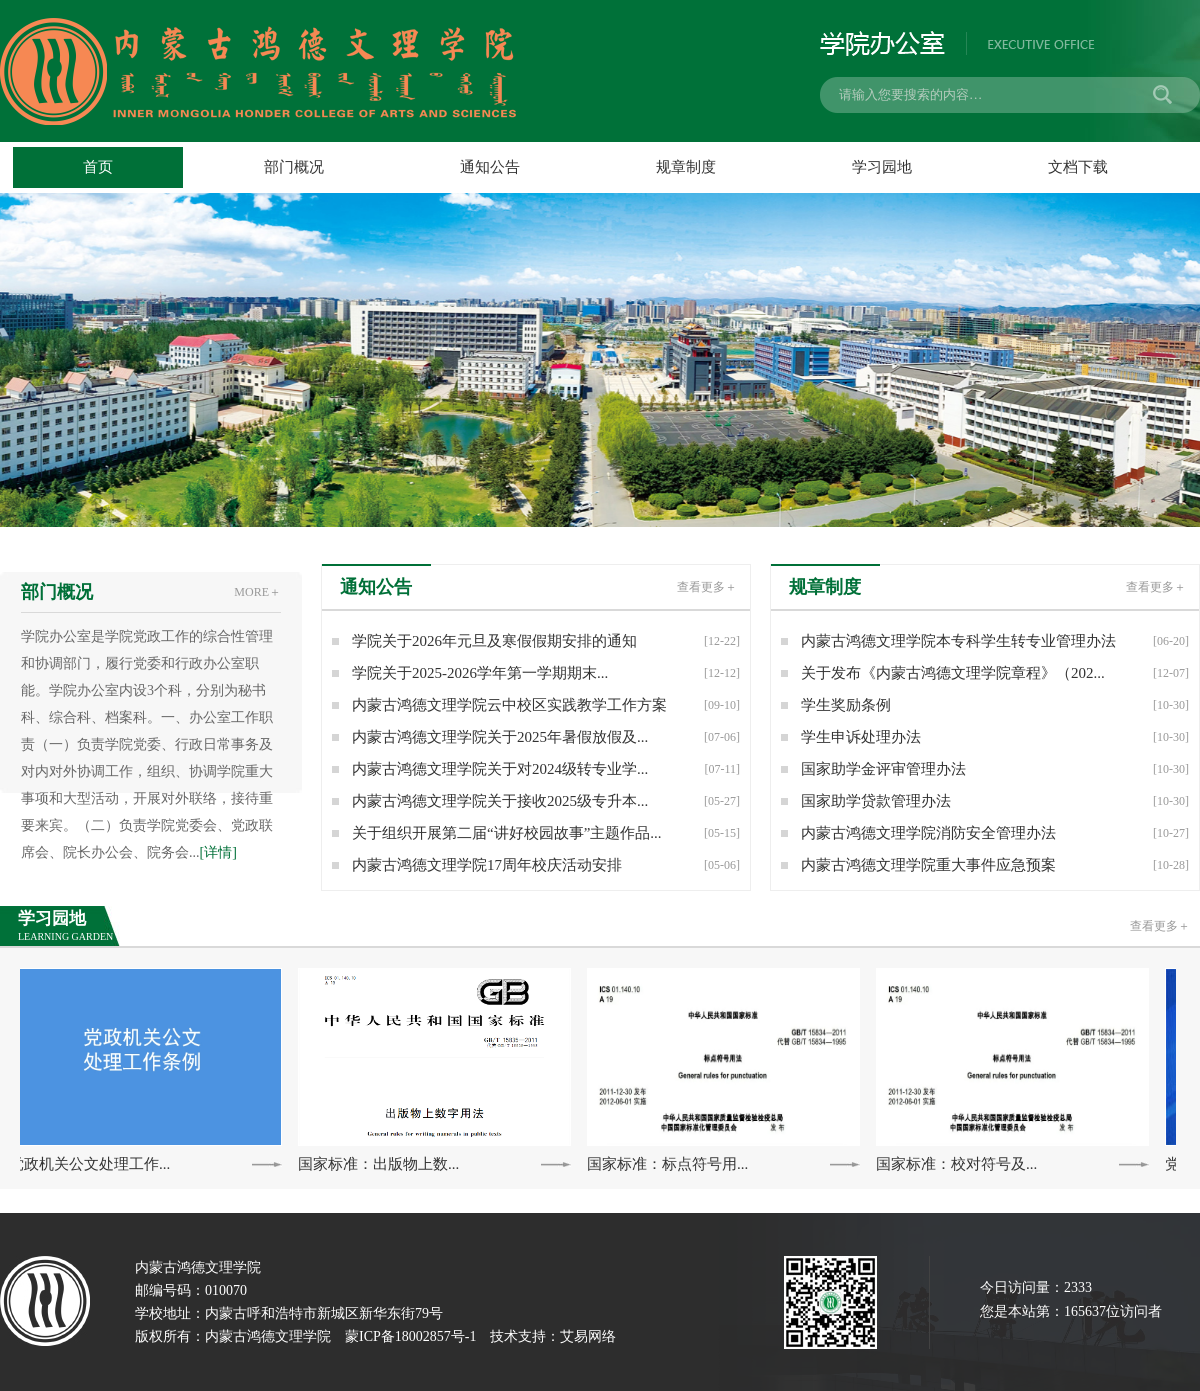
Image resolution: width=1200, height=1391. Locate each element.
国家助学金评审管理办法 (995, 769)
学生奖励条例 (995, 705)
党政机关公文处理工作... (91, 1164)
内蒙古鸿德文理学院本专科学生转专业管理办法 (995, 641)
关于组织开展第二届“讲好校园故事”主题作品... (546, 833)
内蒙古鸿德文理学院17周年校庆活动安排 (546, 865)
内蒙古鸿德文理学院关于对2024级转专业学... (546, 769)
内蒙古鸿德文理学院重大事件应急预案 (995, 865)
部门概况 (294, 167)
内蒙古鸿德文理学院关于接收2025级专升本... (546, 801)
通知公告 (490, 167)
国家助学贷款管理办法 (995, 801)
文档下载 (1078, 167)
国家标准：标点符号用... (669, 1164)
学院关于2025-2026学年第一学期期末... (546, 673)
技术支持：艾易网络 (553, 1336)
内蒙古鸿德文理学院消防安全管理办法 (995, 833)
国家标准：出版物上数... (380, 1164)
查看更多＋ (1160, 926)
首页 (98, 167)
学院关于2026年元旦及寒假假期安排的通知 (546, 641)
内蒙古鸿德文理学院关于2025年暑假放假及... (546, 737)
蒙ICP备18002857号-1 (410, 1336)
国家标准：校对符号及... (958, 1164)
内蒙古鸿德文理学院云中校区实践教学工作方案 (546, 705)
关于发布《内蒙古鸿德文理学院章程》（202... (995, 673)
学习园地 (882, 167)
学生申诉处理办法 (995, 737)
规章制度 (686, 167)
